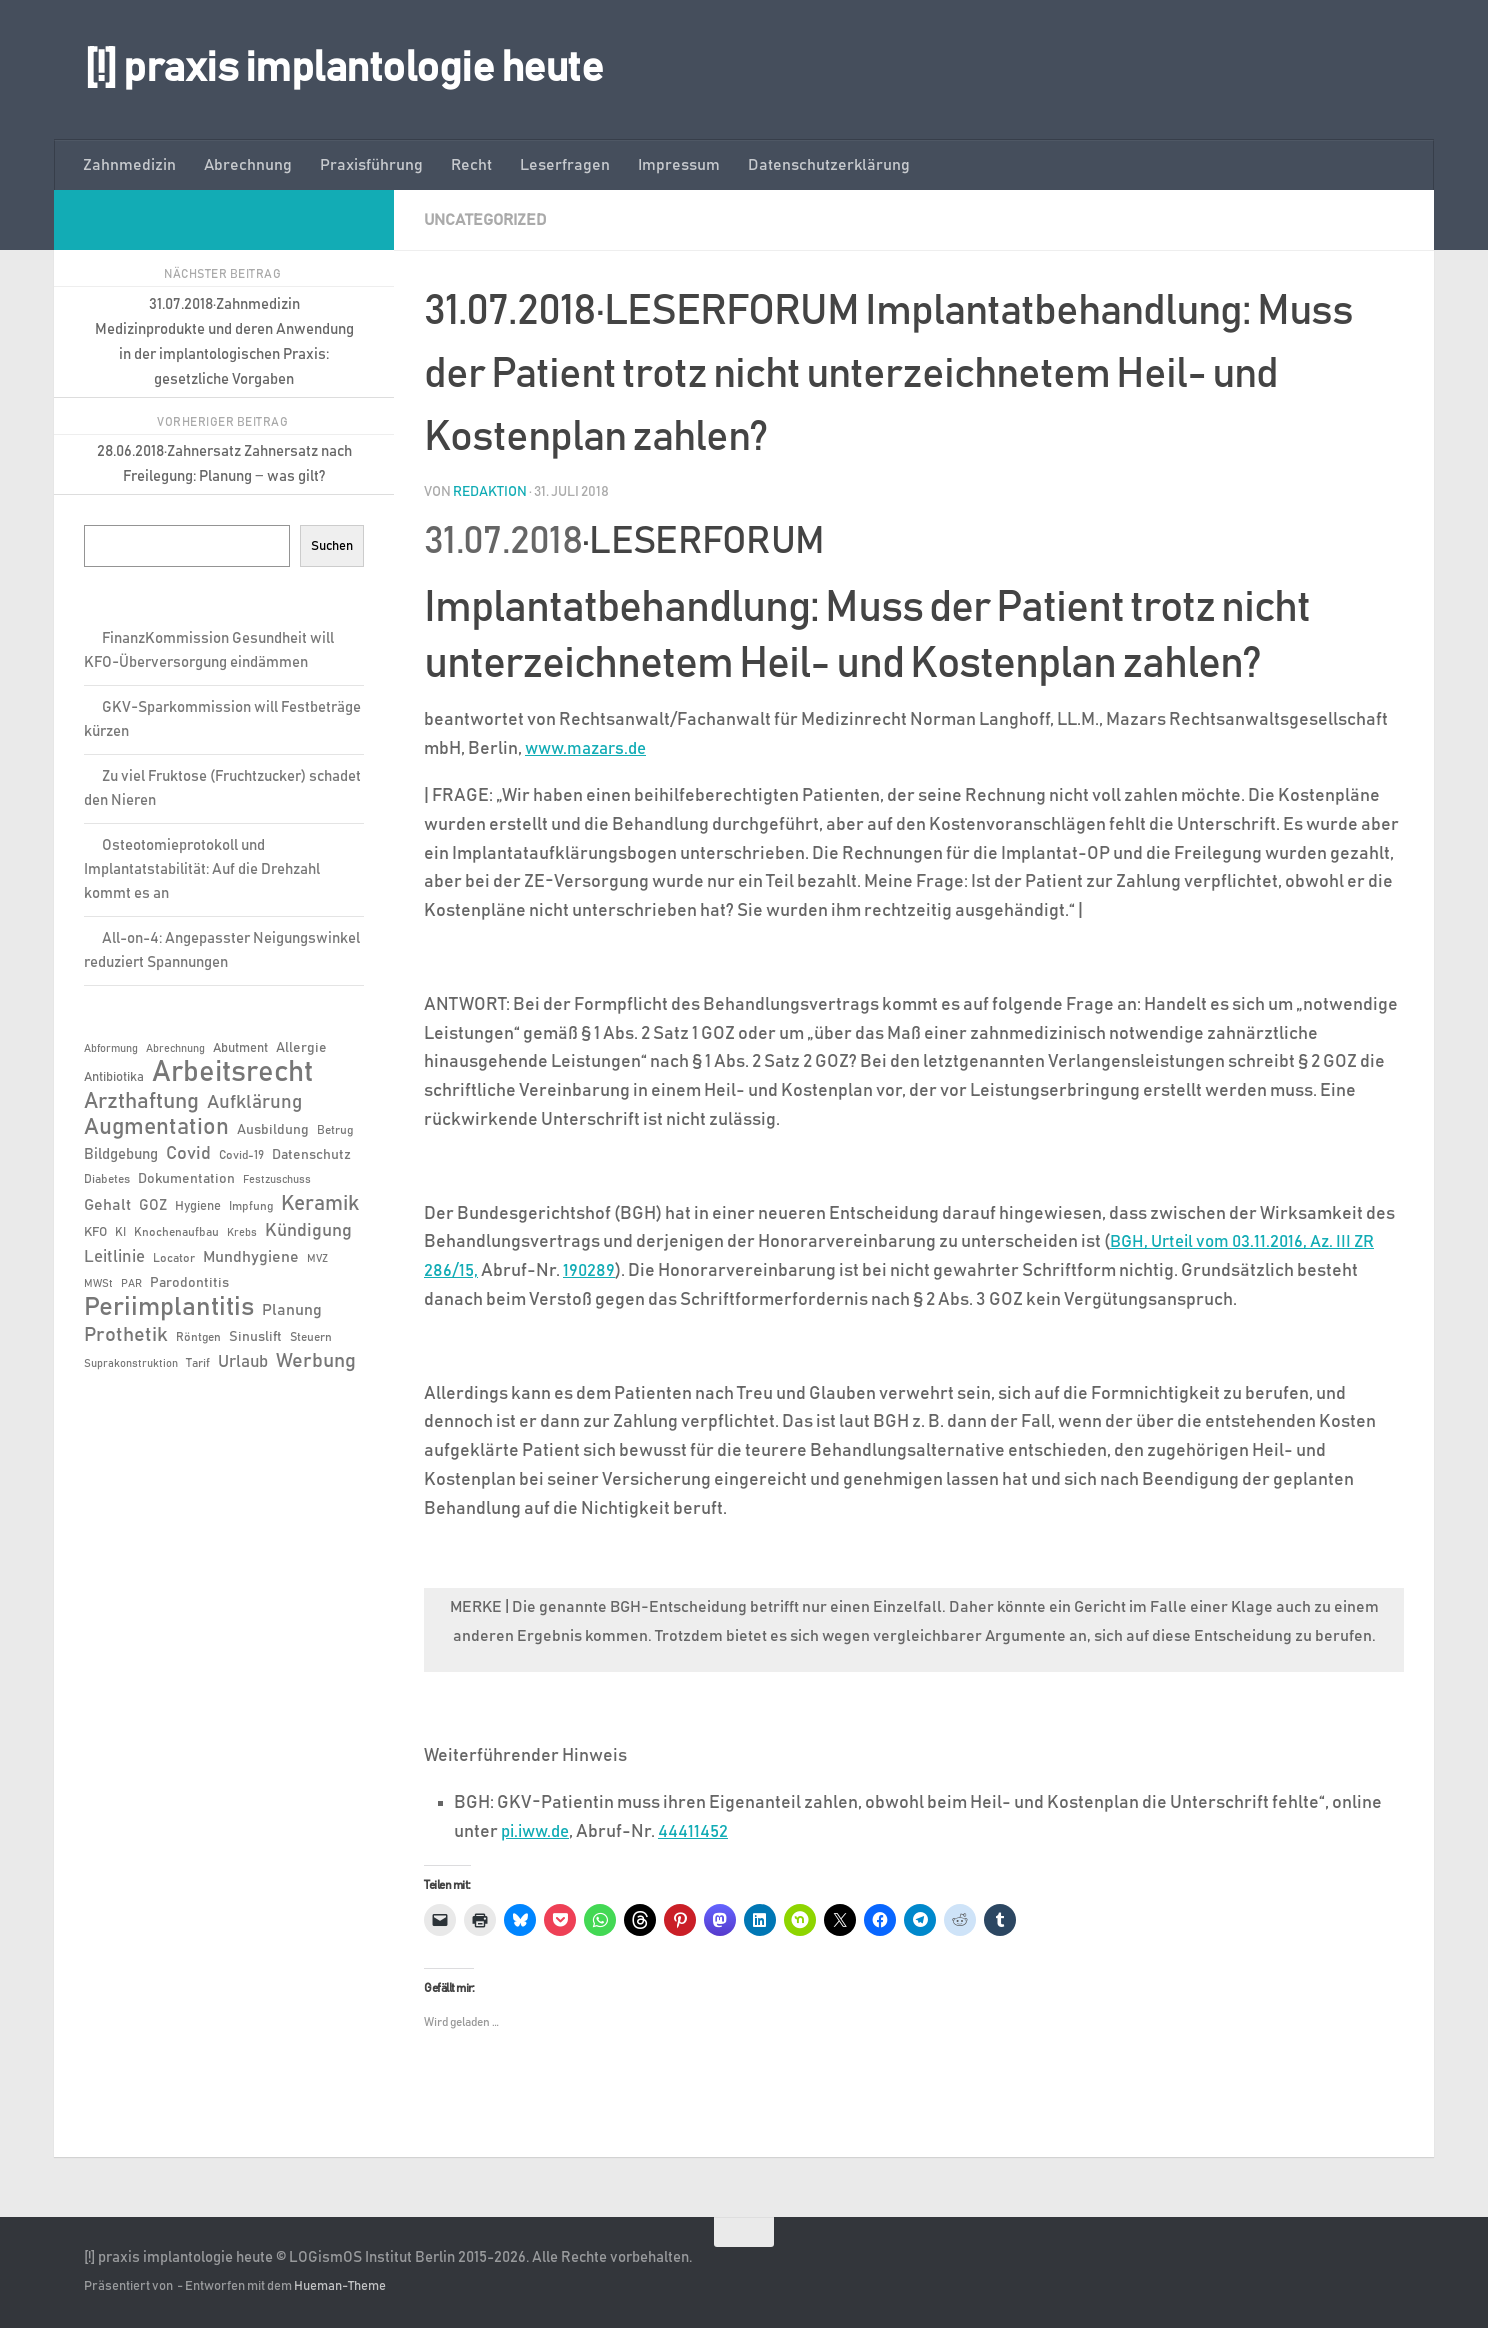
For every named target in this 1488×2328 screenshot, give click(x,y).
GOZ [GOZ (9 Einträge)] (153, 1205)
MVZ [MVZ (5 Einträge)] (317, 1259)
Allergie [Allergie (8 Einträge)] (301, 1048)
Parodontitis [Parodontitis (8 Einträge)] (189, 1283)
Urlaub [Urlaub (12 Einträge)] (243, 1362)
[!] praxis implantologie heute (343, 69)
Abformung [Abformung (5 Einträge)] (111, 1049)
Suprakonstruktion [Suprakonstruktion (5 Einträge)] (131, 1364)
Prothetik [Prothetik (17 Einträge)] (126, 1335)
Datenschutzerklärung (829, 165)
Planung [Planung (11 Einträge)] (292, 1310)
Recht (471, 165)
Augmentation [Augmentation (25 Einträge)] (156, 1127)
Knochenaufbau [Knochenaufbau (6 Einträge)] (176, 1232)
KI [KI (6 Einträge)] (120, 1232)
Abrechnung (248, 165)
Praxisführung (371, 165)
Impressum (679, 165)
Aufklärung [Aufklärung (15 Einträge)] (254, 1102)
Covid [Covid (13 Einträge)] (188, 1154)
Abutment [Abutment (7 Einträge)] (240, 1048)
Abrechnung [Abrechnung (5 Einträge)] (175, 1049)
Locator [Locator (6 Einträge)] (174, 1258)
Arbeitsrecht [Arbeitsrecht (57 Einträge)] (232, 1073)
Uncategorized (485, 220)
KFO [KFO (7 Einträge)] (95, 1232)
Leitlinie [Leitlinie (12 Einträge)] (114, 1257)
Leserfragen (565, 165)
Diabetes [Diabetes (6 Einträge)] (107, 1179)
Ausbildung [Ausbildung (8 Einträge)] (273, 1130)
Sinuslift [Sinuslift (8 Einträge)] (255, 1337)
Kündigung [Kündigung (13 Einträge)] (308, 1231)
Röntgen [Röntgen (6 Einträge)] (198, 1337)
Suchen (332, 546)
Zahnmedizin (129, 165)
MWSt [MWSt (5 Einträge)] (98, 1284)
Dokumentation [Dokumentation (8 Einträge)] (186, 1179)
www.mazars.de (590, 748)
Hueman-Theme (340, 2285)
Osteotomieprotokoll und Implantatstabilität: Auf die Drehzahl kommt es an (202, 869)
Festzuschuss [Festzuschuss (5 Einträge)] (277, 1180)
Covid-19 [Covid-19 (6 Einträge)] (241, 1155)
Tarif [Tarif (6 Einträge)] (198, 1363)
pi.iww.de (538, 1831)
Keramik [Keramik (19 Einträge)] (320, 1204)
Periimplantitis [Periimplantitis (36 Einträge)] (169, 1308)
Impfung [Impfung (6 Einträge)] (251, 1206)
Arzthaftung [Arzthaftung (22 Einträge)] (141, 1101)
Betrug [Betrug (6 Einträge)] (335, 1130)
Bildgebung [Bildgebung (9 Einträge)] (121, 1154)
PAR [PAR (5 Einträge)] (131, 1284)
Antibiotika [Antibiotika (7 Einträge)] (114, 1077)
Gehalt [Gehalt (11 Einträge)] (107, 1205)
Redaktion (490, 491)
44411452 (700, 1831)
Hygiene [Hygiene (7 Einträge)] (198, 1206)
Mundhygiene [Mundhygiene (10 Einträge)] (251, 1257)
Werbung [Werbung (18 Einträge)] (316, 1361)
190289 (591, 1270)
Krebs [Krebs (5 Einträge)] (242, 1233)
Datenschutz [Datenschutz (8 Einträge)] (311, 1155)
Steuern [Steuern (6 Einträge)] (311, 1337)
